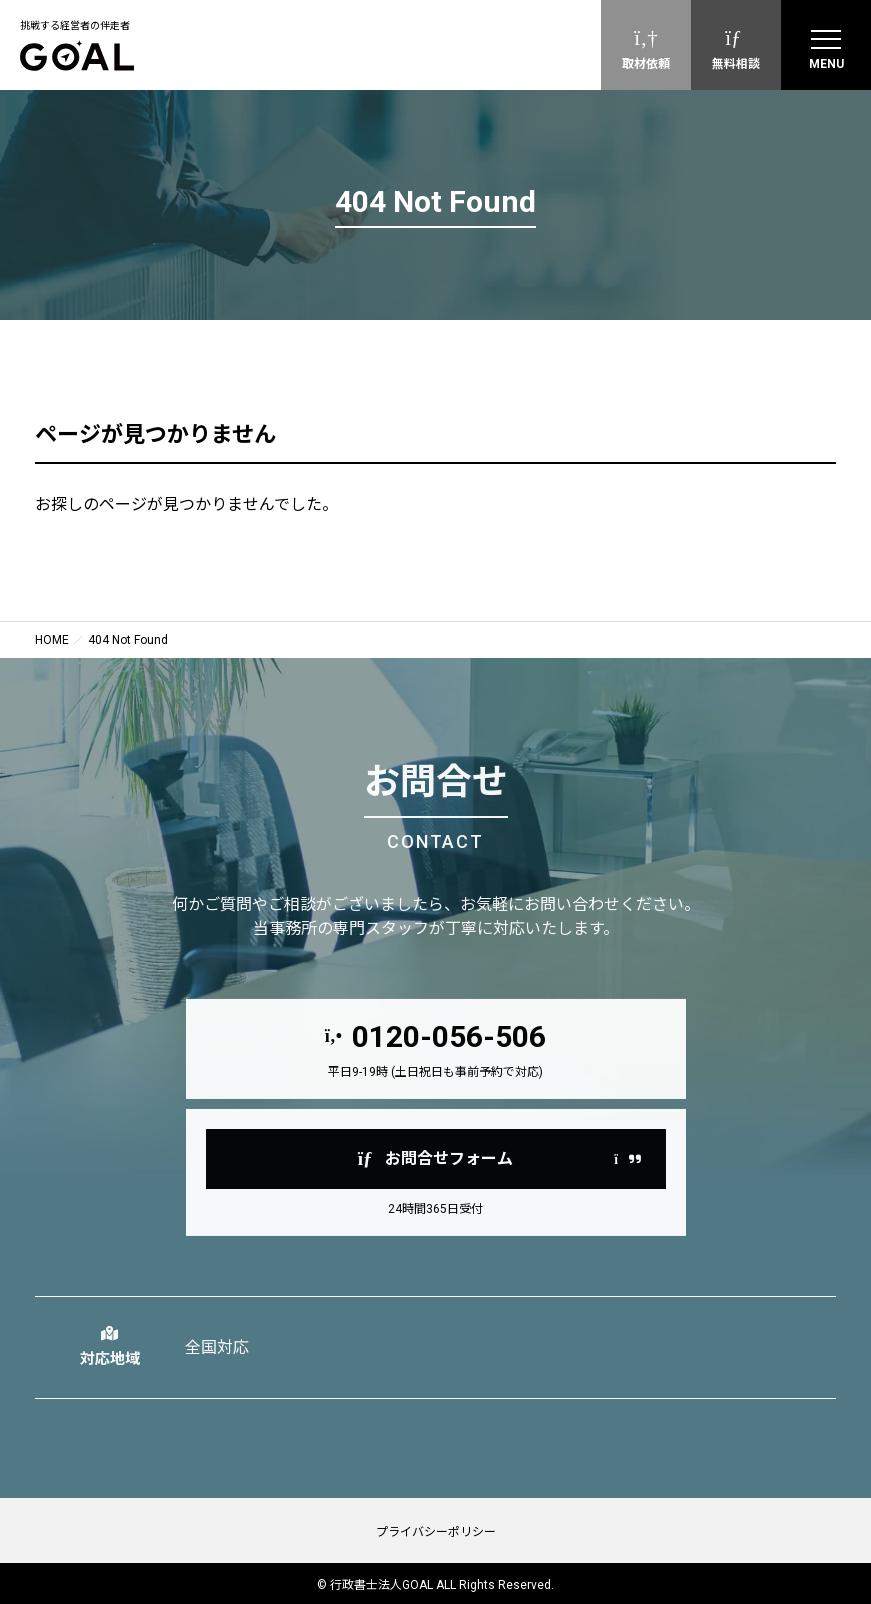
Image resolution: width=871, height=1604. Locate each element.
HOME (52, 640)
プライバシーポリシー (436, 1532)
